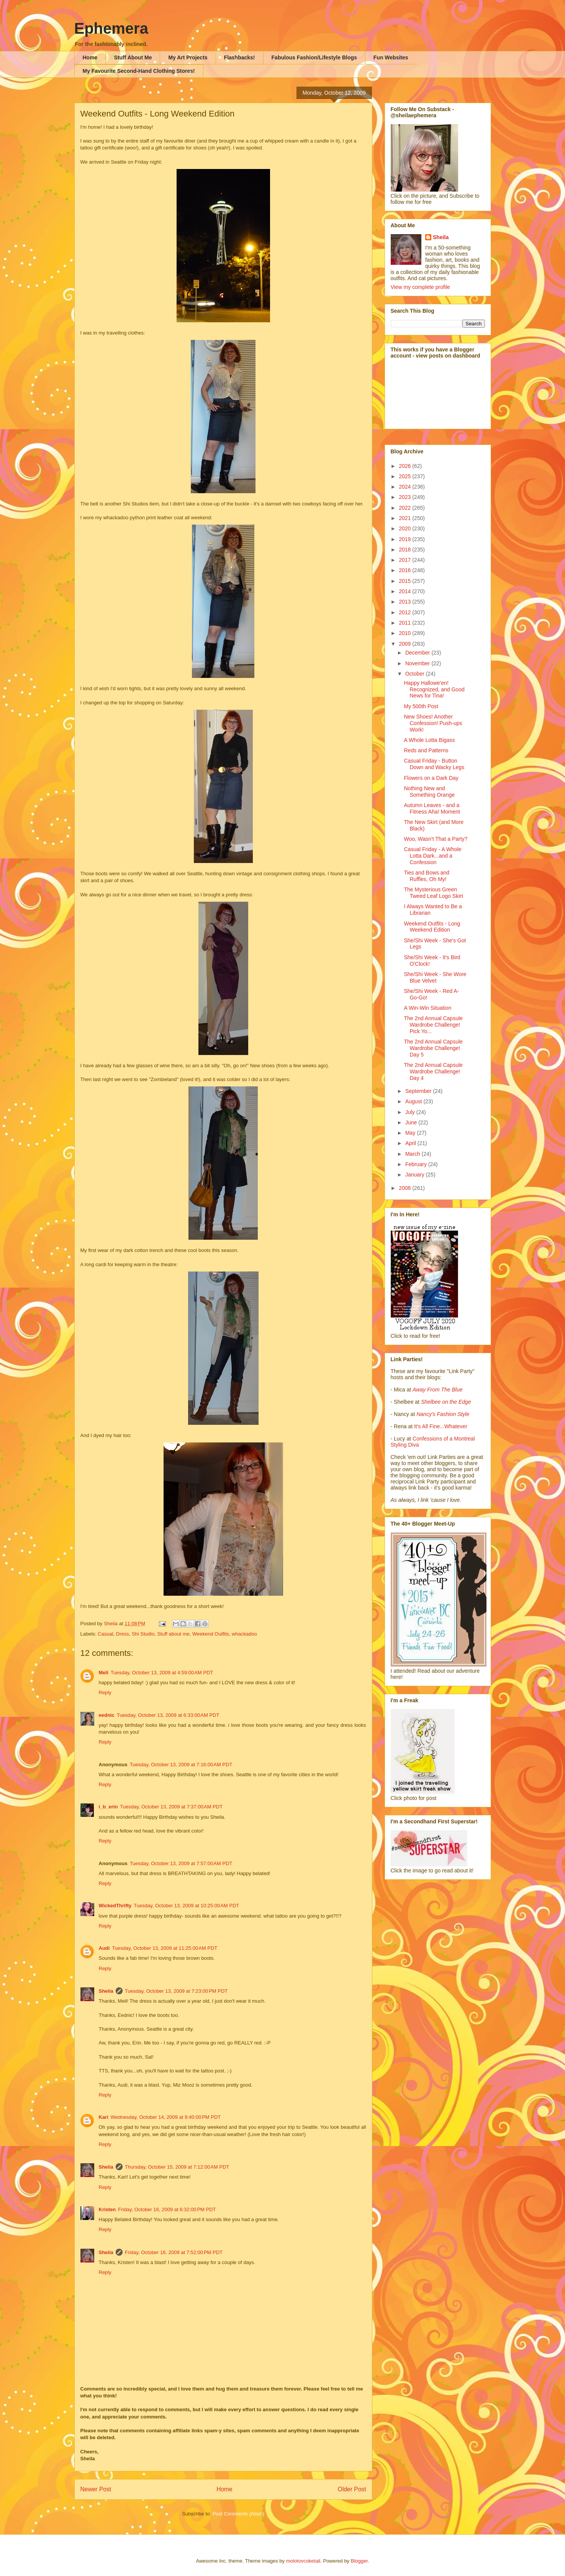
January (415, 1175)
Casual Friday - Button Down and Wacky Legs (434, 764)
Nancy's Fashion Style (442, 1414)
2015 (405, 581)
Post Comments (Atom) (238, 2514)
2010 (405, 633)
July (410, 1112)
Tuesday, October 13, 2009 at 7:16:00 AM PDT (181, 1764)
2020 (405, 528)
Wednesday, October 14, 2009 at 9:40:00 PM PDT (166, 2117)
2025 (405, 476)
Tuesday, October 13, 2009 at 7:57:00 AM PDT (181, 1863)
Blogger (359, 2561)
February (416, 1164)
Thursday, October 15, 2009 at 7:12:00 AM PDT (177, 2167)
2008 (405, 1188)
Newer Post (95, 2489)
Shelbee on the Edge (446, 1402)
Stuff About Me (133, 57)
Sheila (106, 1991)
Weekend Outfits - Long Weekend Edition (432, 926)
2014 (405, 591)
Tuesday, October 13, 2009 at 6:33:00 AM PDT (168, 1715)
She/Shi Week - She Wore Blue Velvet (435, 977)
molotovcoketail (303, 2561)
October (415, 674)
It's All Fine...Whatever (440, 1426)
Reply (105, 1692)
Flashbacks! (239, 57)
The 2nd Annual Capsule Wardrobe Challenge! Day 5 (433, 1048)
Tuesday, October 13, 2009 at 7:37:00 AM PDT (171, 1807)
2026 (405, 466)
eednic (107, 1715)
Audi (104, 1948)
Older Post (352, 2489)
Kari (103, 2117)
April (411, 1143)
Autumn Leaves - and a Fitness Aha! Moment (432, 808)
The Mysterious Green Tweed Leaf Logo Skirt (433, 892)
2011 (405, 623)
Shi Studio (143, 1634)
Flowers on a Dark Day (431, 778)
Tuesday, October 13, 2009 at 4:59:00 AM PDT (162, 1672)
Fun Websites (390, 57)
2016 (405, 570)
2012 (405, 612)
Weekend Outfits (210, 1634)
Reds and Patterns (426, 750)
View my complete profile (420, 287)
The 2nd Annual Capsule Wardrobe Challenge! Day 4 (433, 1071)
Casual (105, 1634)
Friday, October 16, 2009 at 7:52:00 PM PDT (174, 2252)
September (419, 1091)
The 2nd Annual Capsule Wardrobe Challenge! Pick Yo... (433, 1024)
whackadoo (244, 1634)
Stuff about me (173, 1634)
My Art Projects (187, 57)
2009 (405, 644)
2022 (405, 508)
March (413, 1154)
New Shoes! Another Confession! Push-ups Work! (433, 723)
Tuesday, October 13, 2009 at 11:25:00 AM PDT (164, 1948)
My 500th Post (421, 706)
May (411, 1133)
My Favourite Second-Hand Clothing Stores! (139, 71)
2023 (405, 497)
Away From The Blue (437, 1389)
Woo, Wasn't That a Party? (435, 839)
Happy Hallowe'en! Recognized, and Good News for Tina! (434, 689)
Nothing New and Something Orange (429, 791)
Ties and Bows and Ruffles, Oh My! (426, 876)
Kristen (107, 2209)
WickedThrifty (115, 1905)
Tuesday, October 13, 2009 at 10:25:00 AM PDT (186, 1905)
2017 (405, 560)
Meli (103, 1672)
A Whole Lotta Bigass (429, 740)
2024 (405, 487)
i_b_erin (108, 1807)
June (411, 1122)
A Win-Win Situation (427, 1008)
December (418, 653)
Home (90, 57)
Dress (122, 1634)
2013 (405, 602)
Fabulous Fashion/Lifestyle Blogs (314, 57)
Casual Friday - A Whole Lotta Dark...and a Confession (432, 855)
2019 (405, 539)
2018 (405, 549)
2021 (405, 518)
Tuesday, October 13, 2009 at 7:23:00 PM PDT (176, 1991)
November (418, 663)
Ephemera (111, 28)
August (414, 1101)
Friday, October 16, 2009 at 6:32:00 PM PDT (167, 2209)
